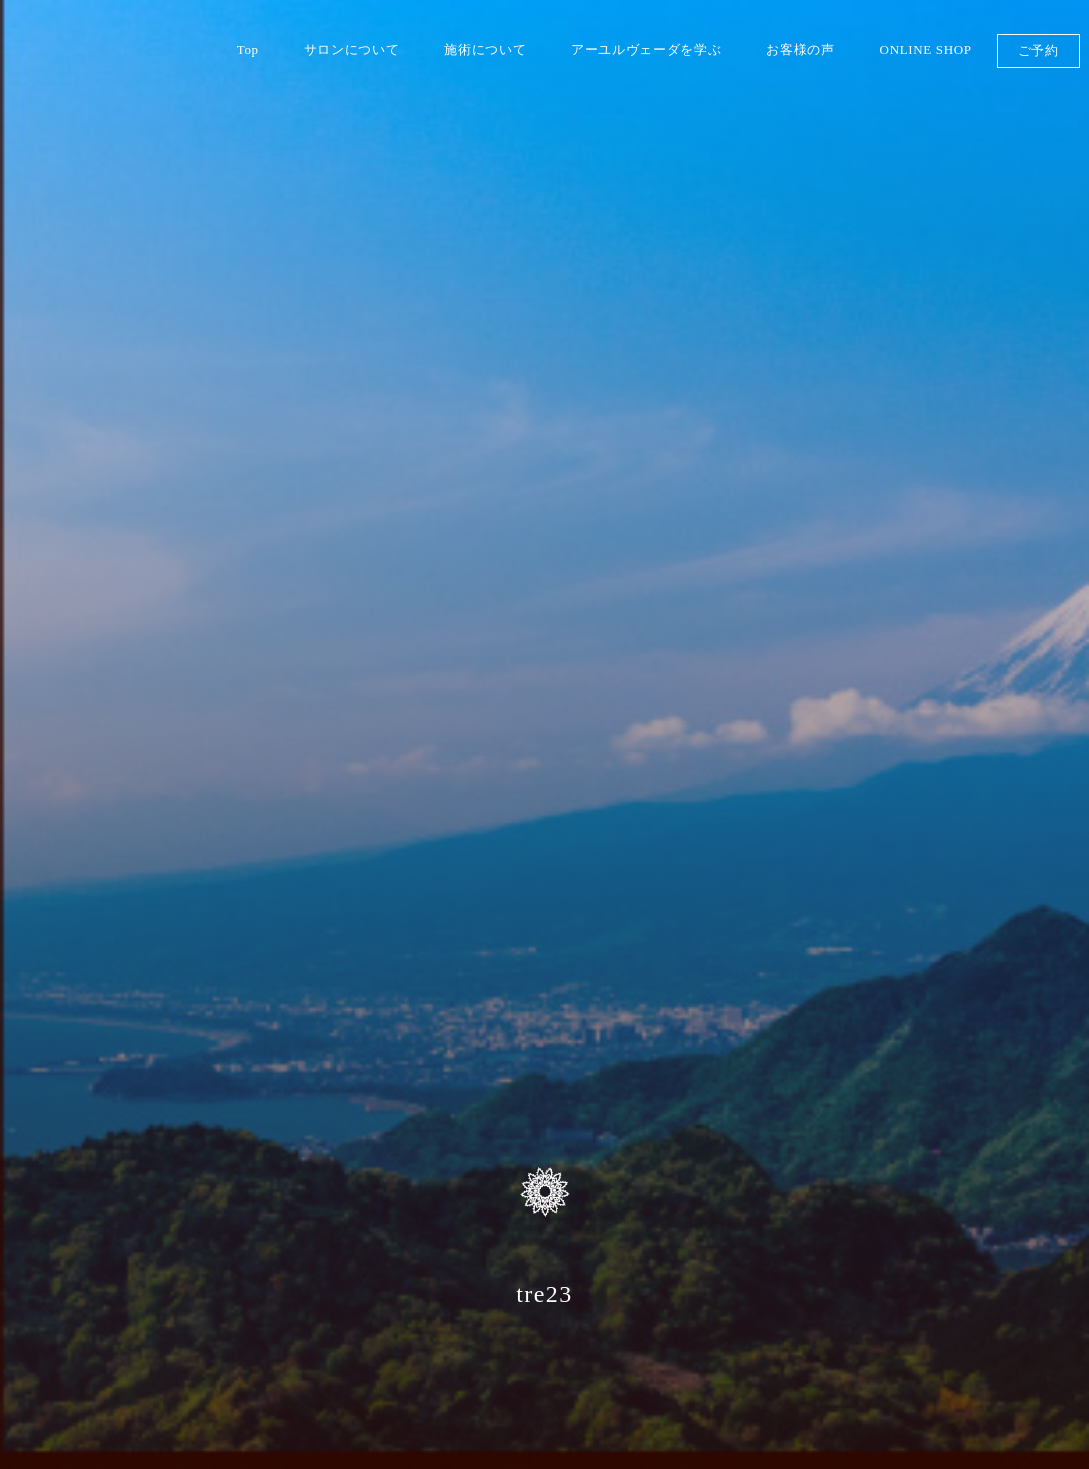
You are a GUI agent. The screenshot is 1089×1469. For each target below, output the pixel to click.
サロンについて (352, 49)
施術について (485, 49)
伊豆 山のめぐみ (171, 86)
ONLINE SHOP (926, 49)
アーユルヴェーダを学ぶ (646, 49)
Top (248, 49)
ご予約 (1038, 50)
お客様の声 (800, 49)
